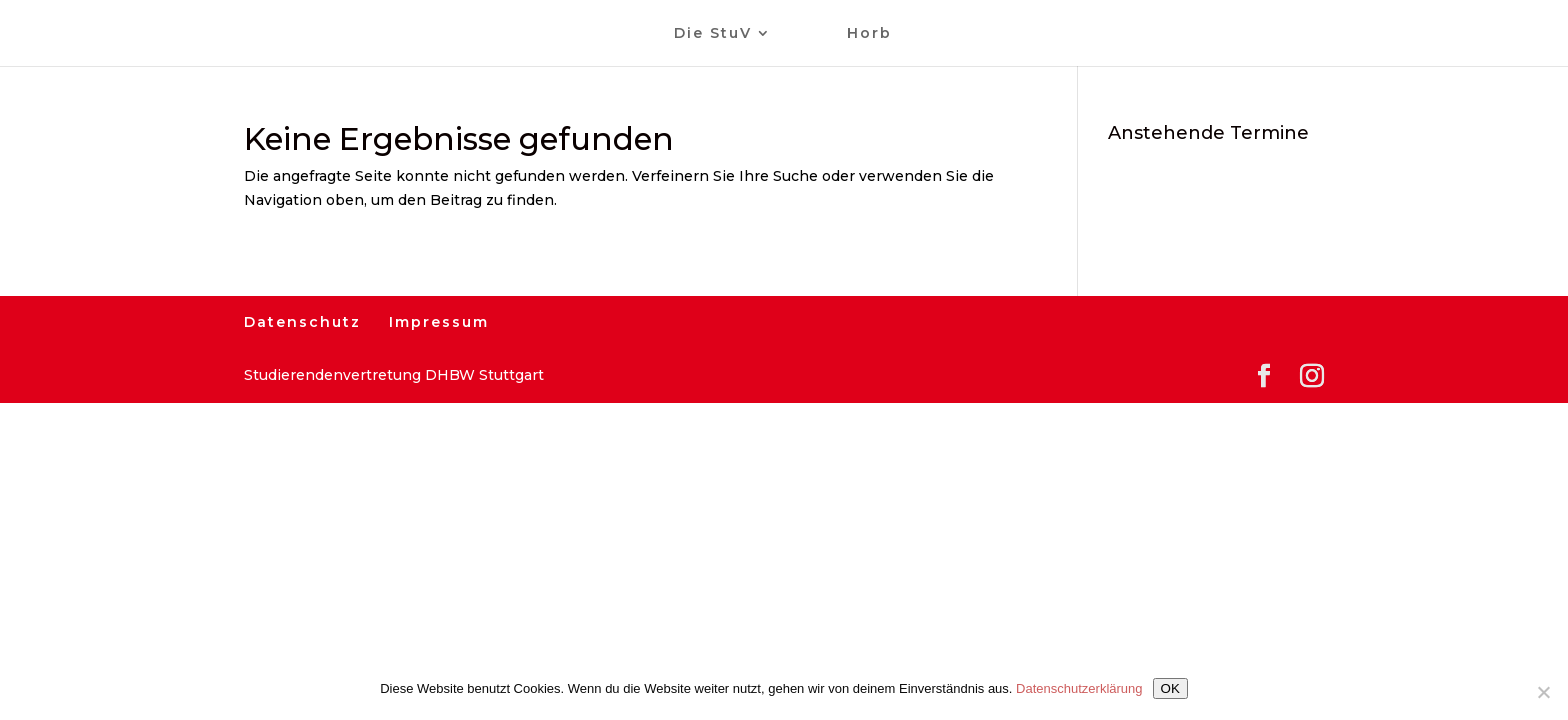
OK (1170, 688)
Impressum (439, 322)
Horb (869, 34)
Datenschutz (302, 322)
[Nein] (1543, 692)
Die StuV (713, 34)
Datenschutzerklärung (1079, 688)
